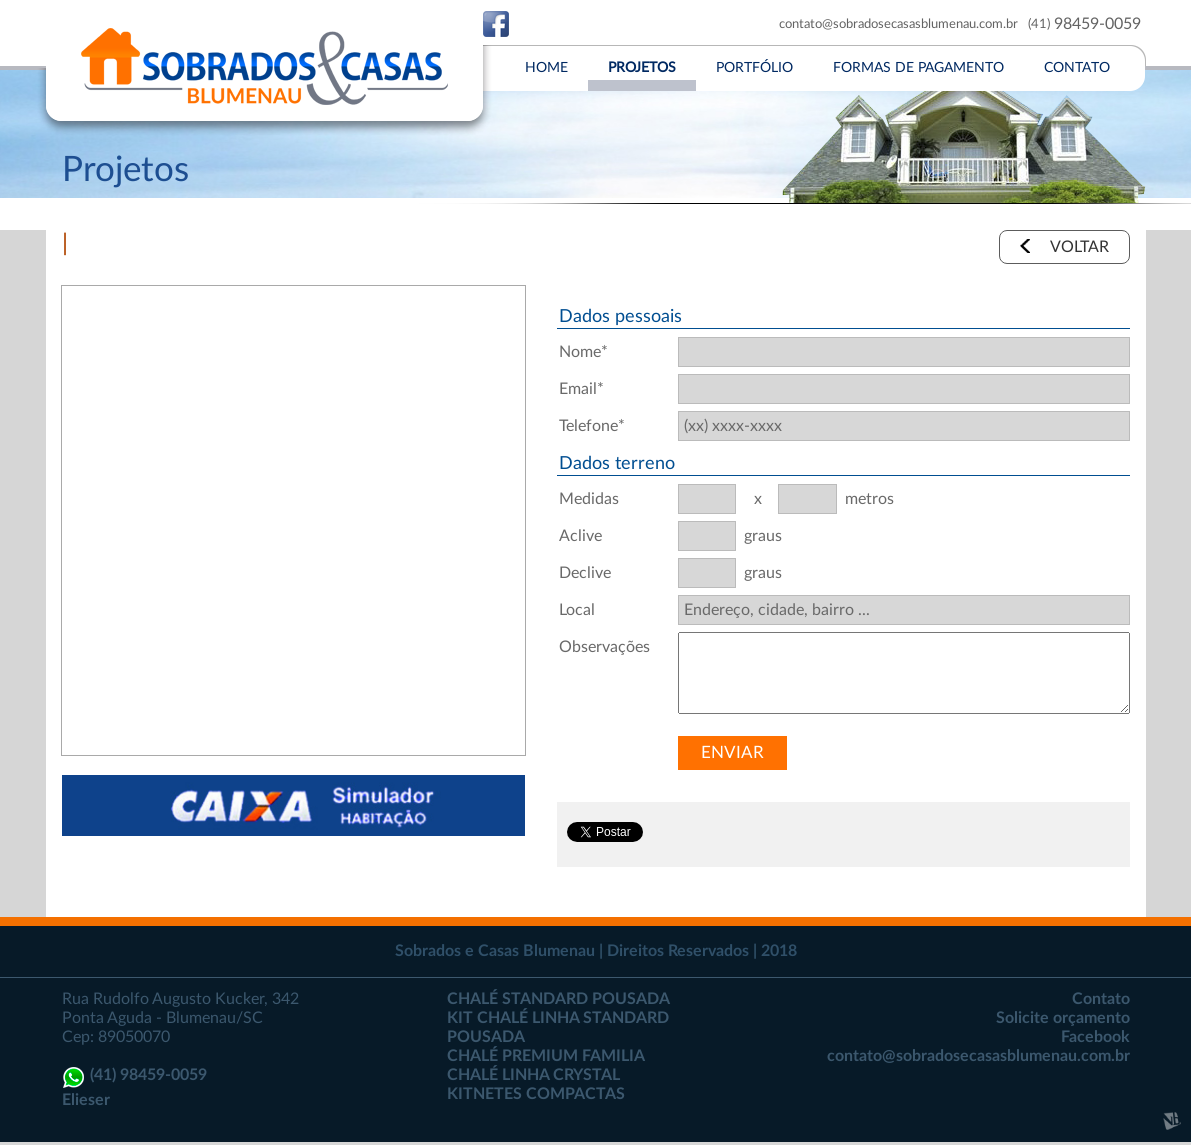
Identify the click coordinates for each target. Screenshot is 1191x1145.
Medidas (589, 499)
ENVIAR (732, 752)
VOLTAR (1079, 247)
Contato (1101, 999)
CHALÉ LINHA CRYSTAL (533, 1075)
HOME (546, 68)
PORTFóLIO (754, 68)
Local (577, 610)
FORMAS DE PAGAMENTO (918, 68)
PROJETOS (642, 68)
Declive (585, 573)
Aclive (580, 536)
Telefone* (592, 426)
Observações (602, 647)
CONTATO (1077, 68)
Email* (581, 389)
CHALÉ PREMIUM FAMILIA (546, 1056)
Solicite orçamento (1063, 1018)
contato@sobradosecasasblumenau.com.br (898, 24)
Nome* (583, 352)
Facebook (1095, 1037)
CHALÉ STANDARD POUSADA (558, 999)
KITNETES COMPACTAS (536, 1094)
